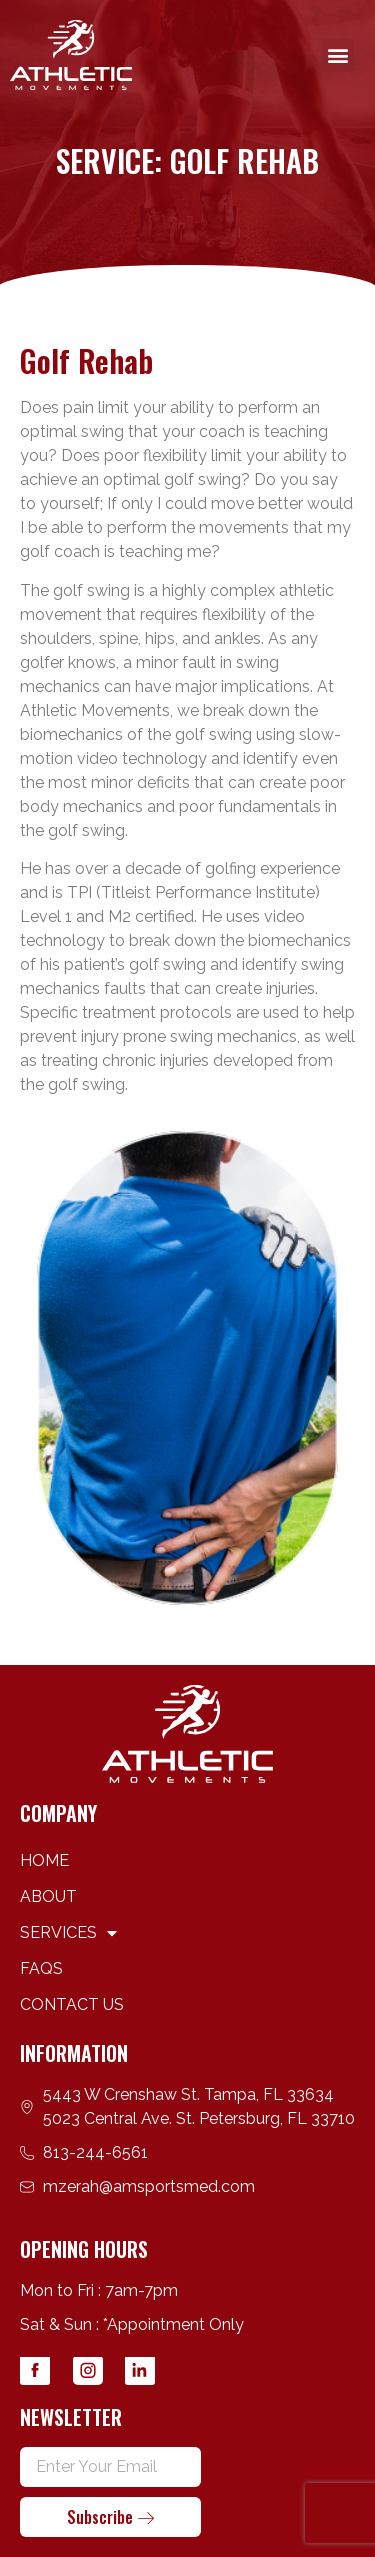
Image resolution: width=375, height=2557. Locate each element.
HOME (44, 1860)
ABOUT (48, 1896)
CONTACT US (72, 2004)
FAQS (41, 1968)
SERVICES (68, 1933)
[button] (337, 55)
